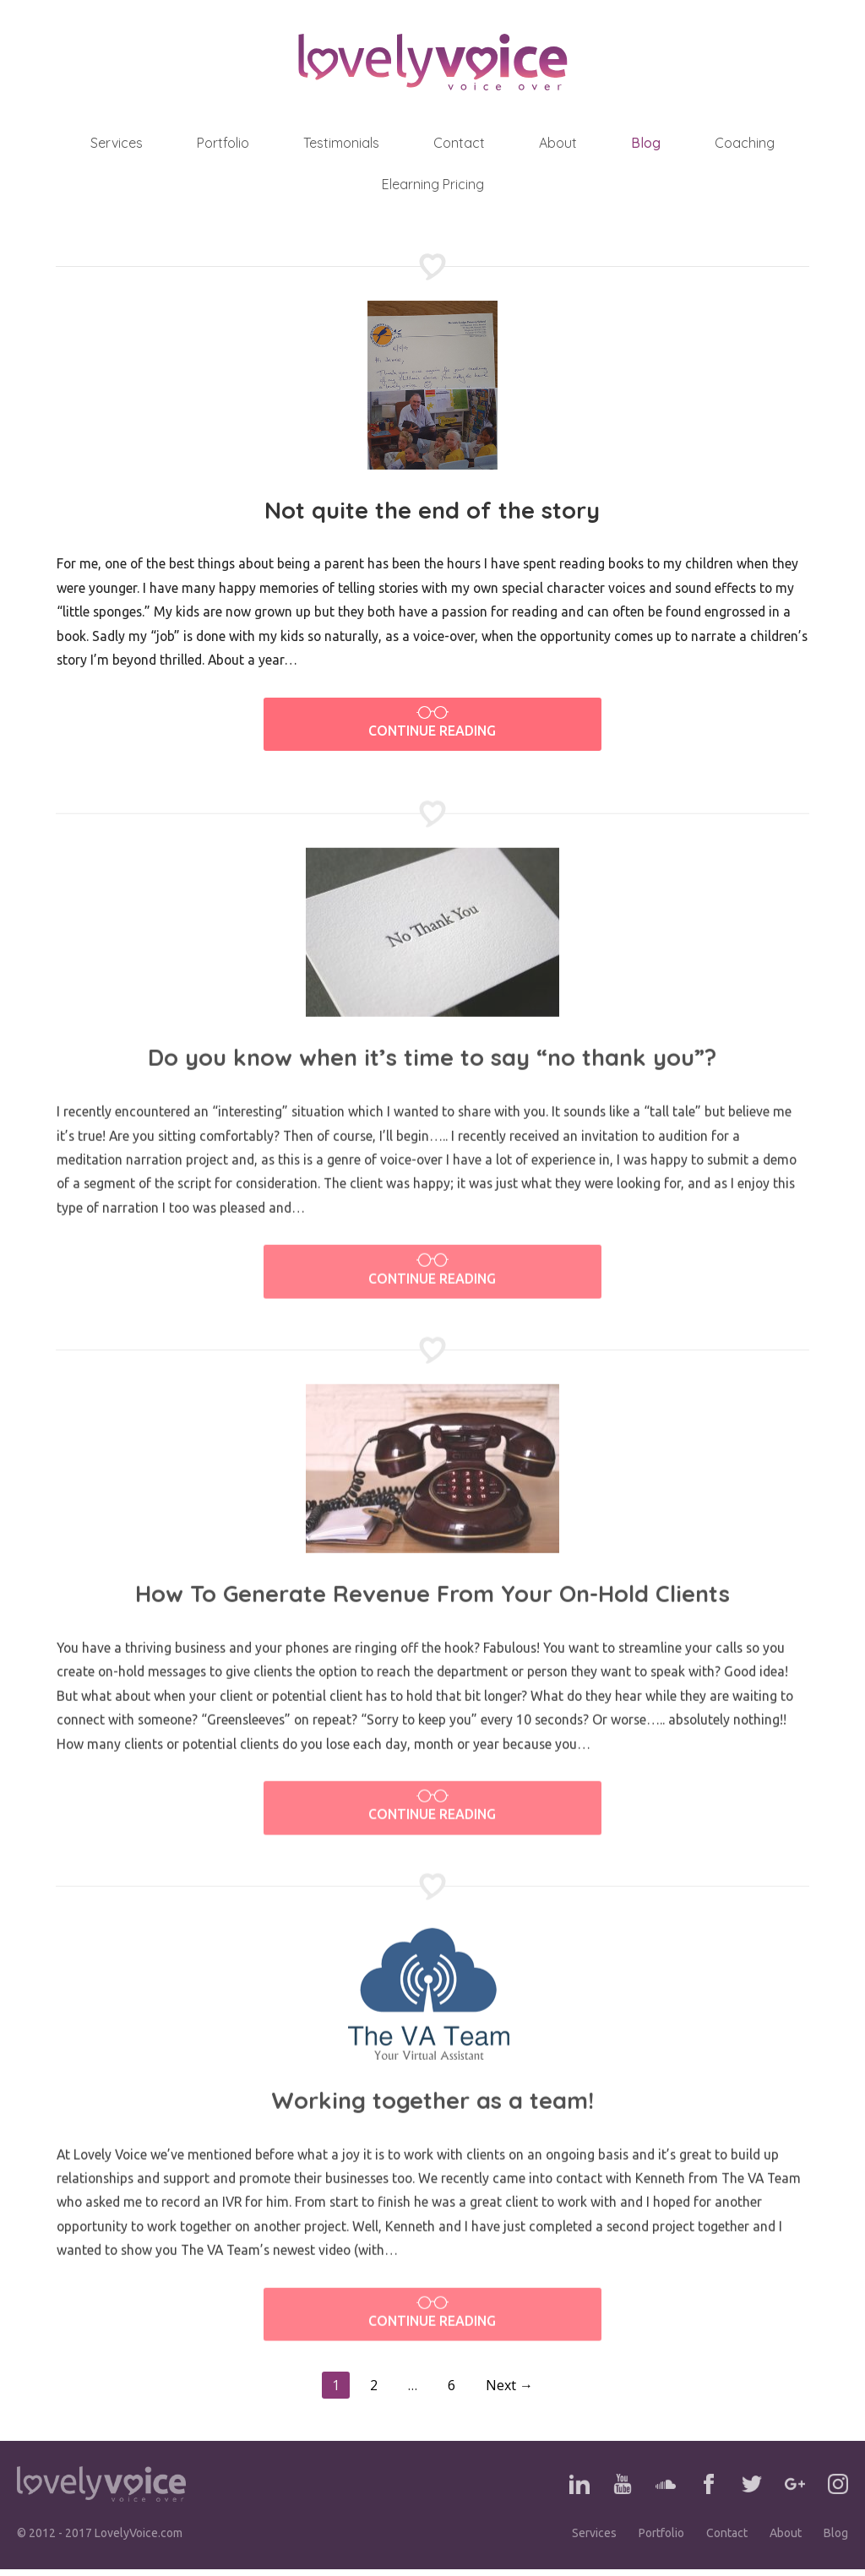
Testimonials (341, 142)
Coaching (745, 142)
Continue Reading (432, 723)
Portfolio (223, 142)
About (558, 142)
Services (116, 142)
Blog (646, 142)
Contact (459, 142)
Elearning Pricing (433, 184)
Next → (509, 2392)
